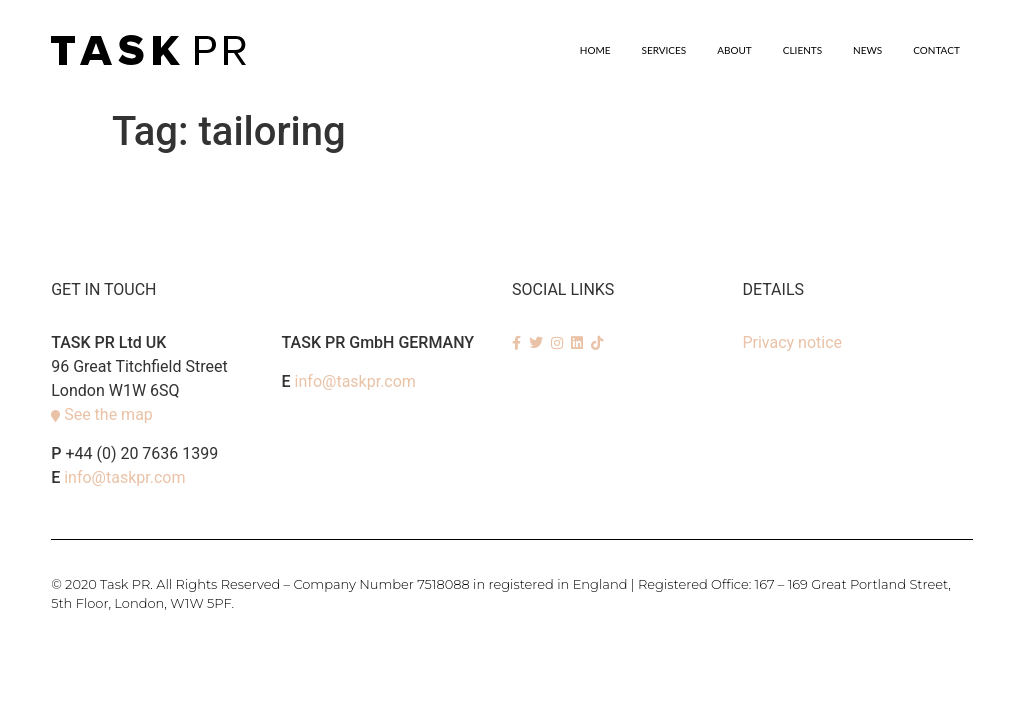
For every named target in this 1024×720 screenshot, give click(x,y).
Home (595, 50)
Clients (802, 50)
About (734, 50)
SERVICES (664, 50)
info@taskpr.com (124, 477)
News (867, 50)
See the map (108, 414)
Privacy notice (792, 342)
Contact (936, 50)
